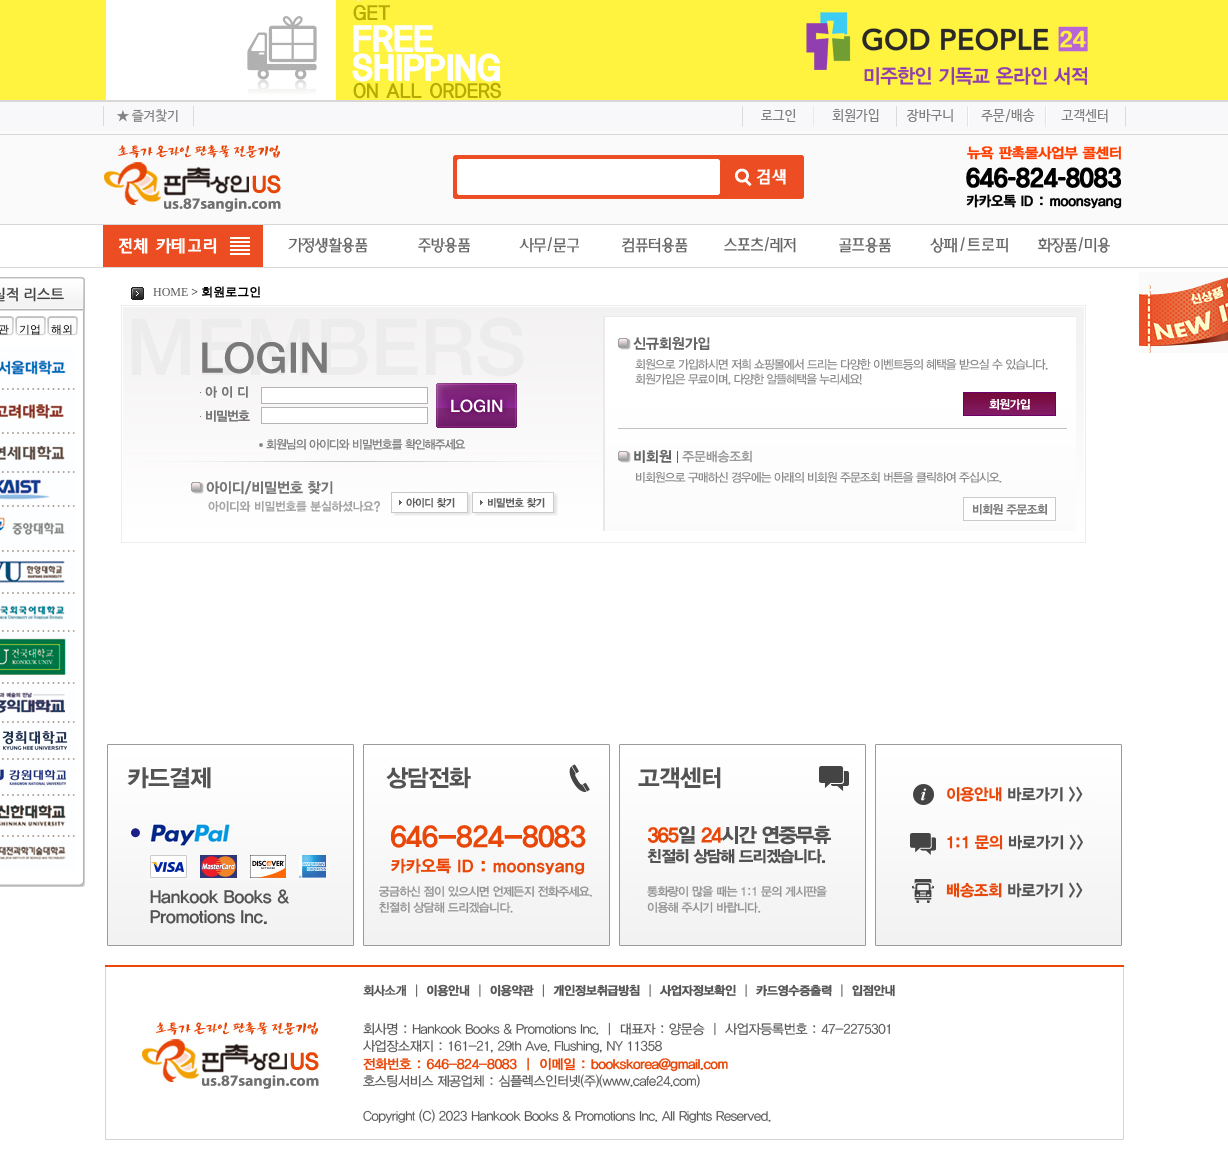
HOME (159, 292)
